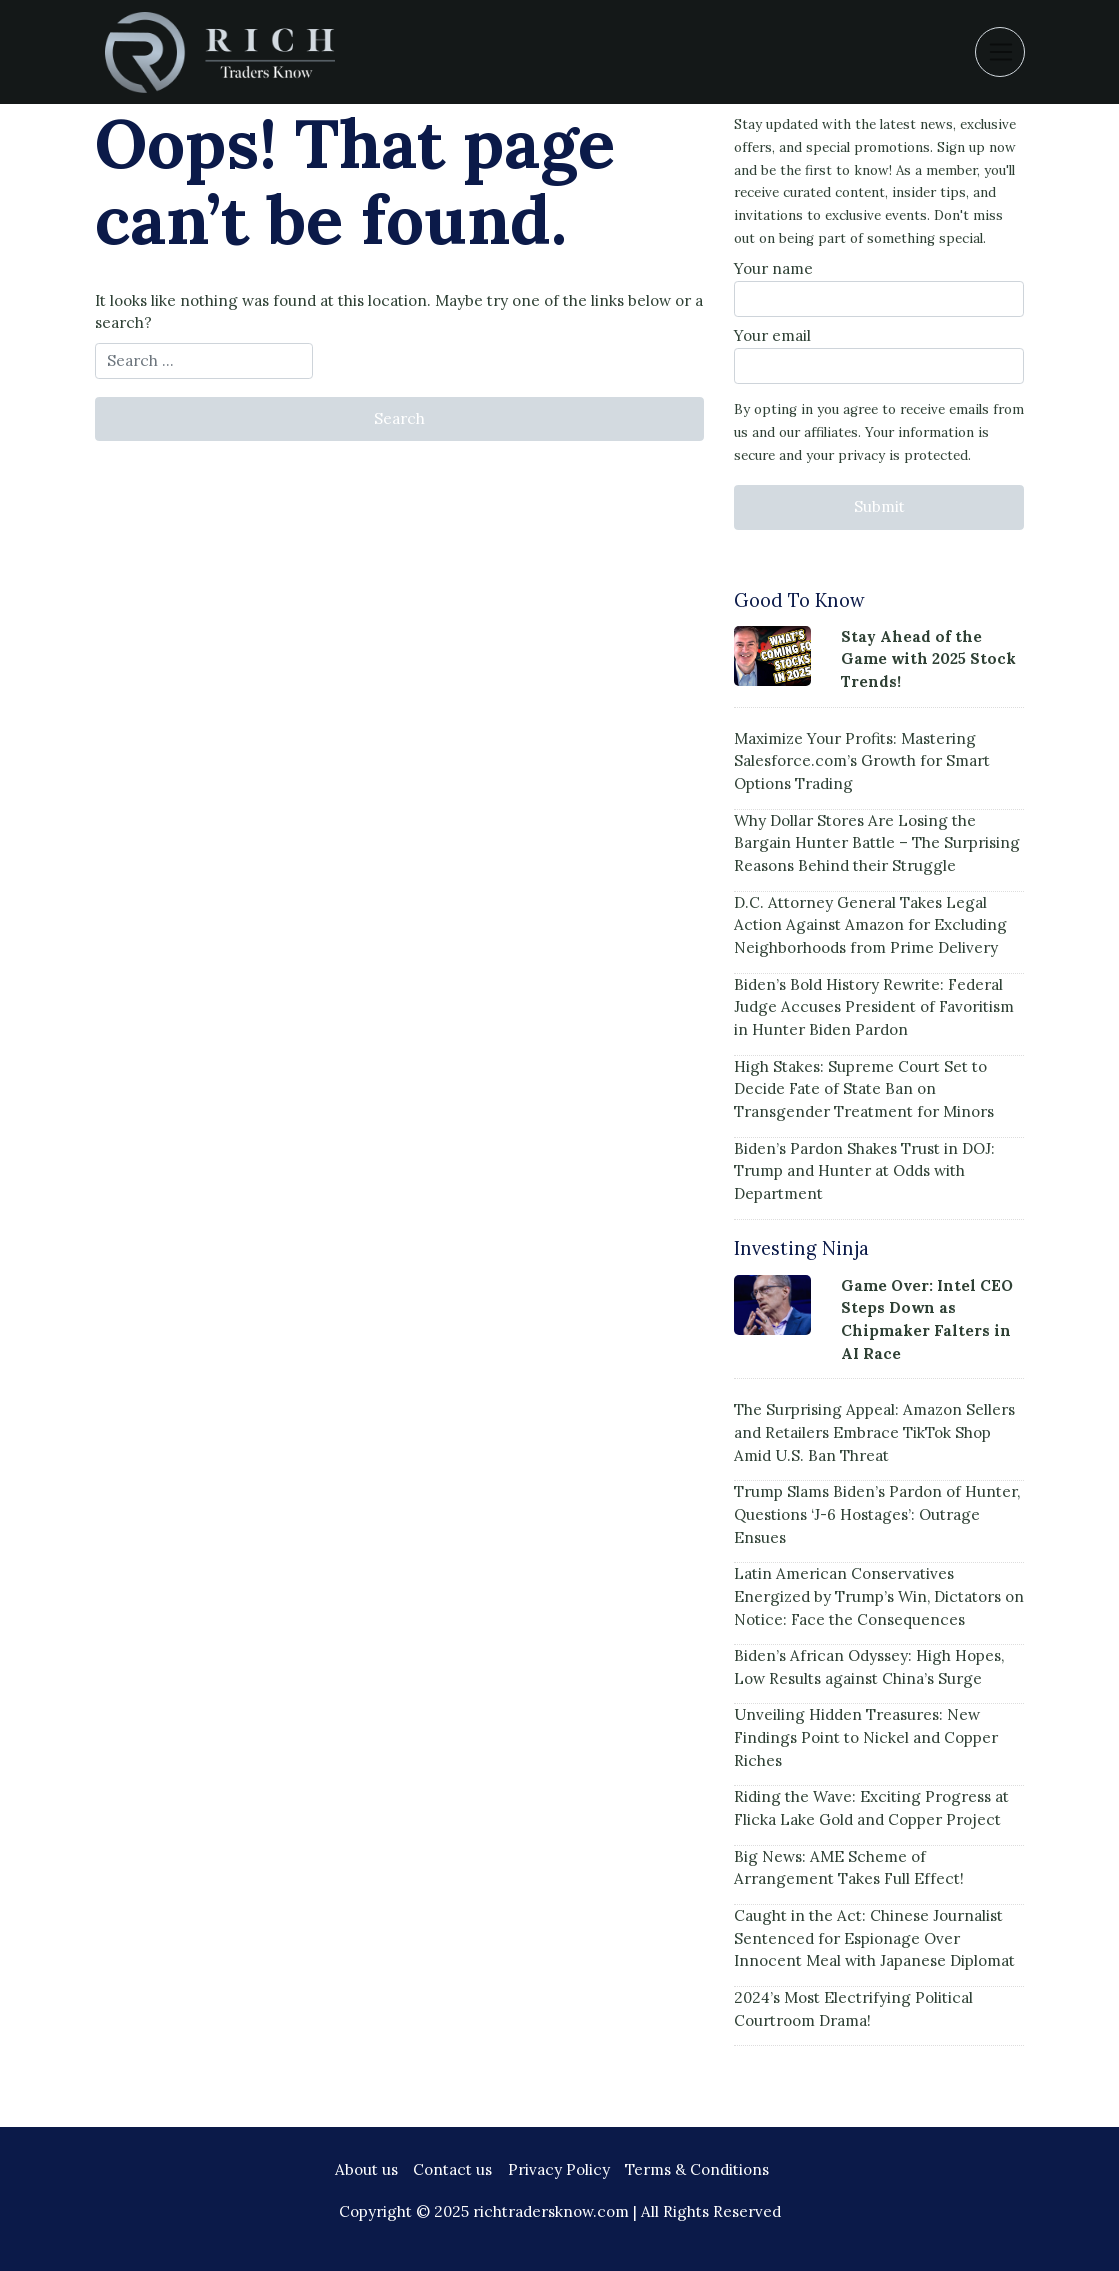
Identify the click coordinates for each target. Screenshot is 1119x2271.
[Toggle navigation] (1000, 52)
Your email (879, 355)
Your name (879, 288)
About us (366, 2169)
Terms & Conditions (697, 2169)
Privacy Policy (559, 2169)
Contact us (452, 2169)
